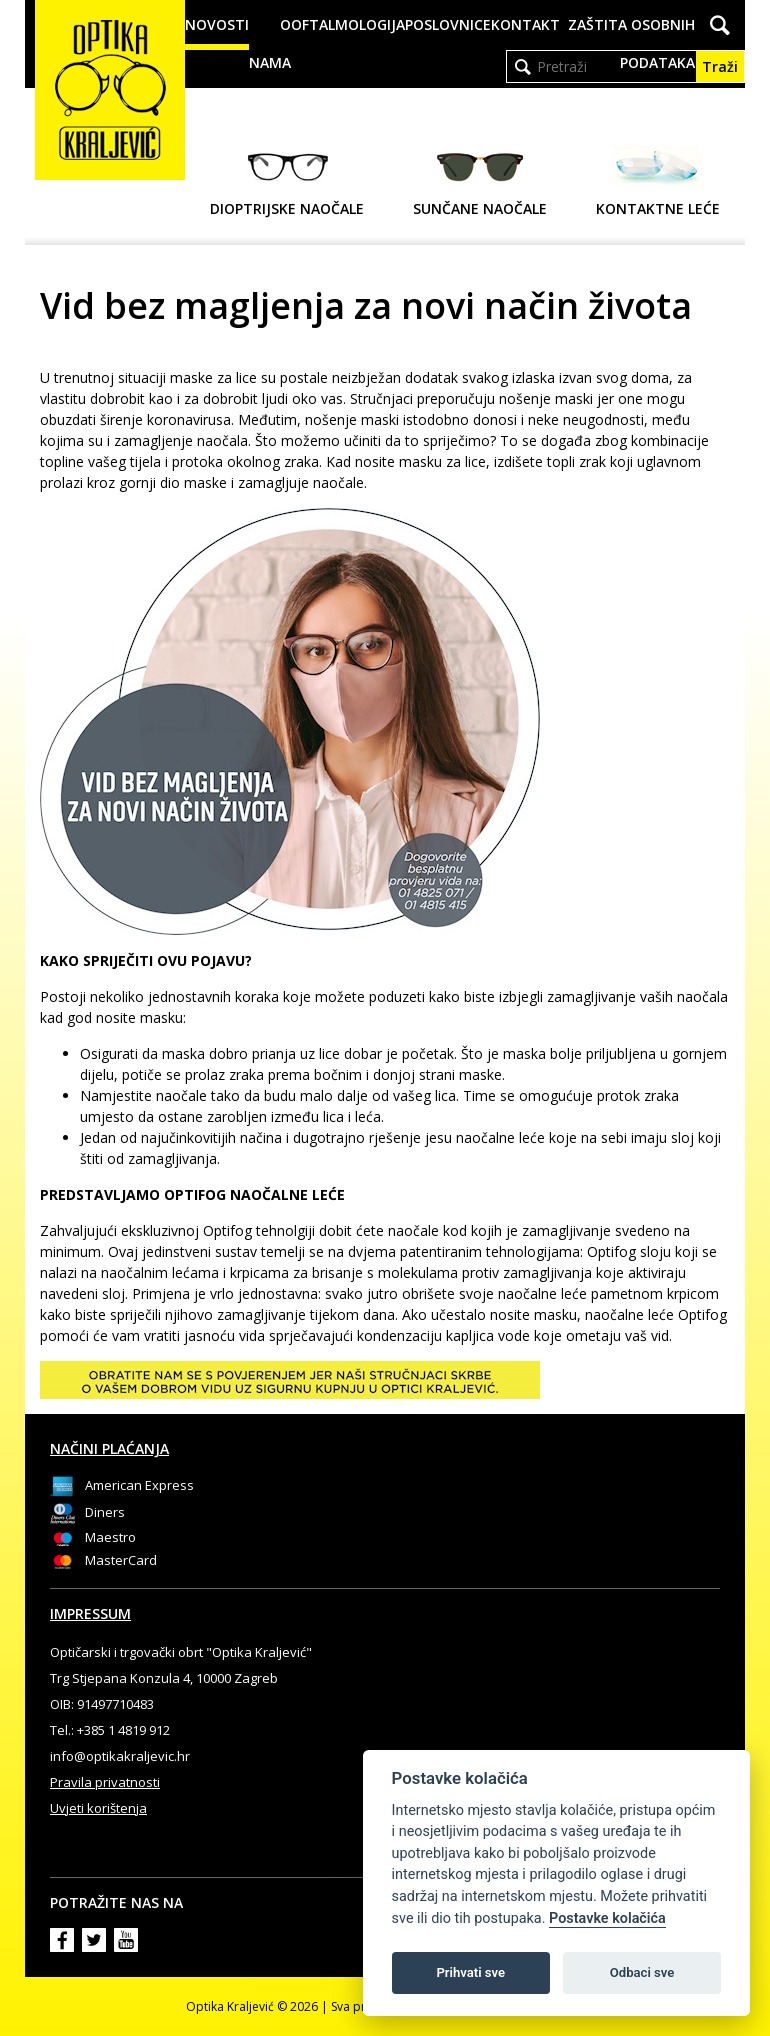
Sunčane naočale (480, 180)
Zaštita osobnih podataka (631, 43)
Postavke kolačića (607, 1918)
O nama (270, 43)
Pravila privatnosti (105, 1782)
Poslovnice (448, 24)
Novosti (217, 24)
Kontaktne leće (658, 180)
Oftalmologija (348, 24)
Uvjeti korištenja (98, 1808)
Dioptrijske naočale (287, 180)
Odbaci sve (642, 1972)
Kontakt (525, 24)
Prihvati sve (470, 1972)
